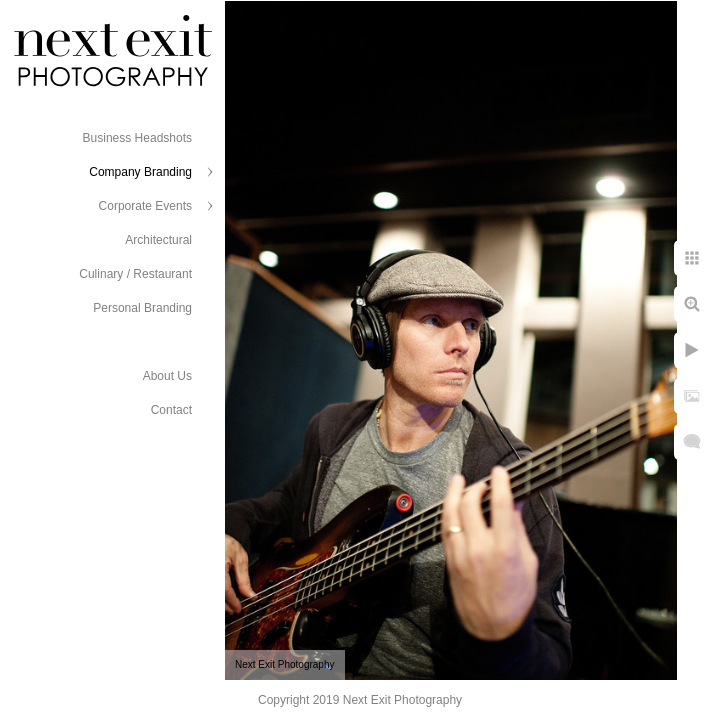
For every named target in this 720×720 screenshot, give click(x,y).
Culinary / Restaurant (135, 274)
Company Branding (140, 172)
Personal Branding (142, 308)
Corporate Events (145, 206)
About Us (167, 376)
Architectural (158, 240)
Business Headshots (137, 138)
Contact (171, 410)
